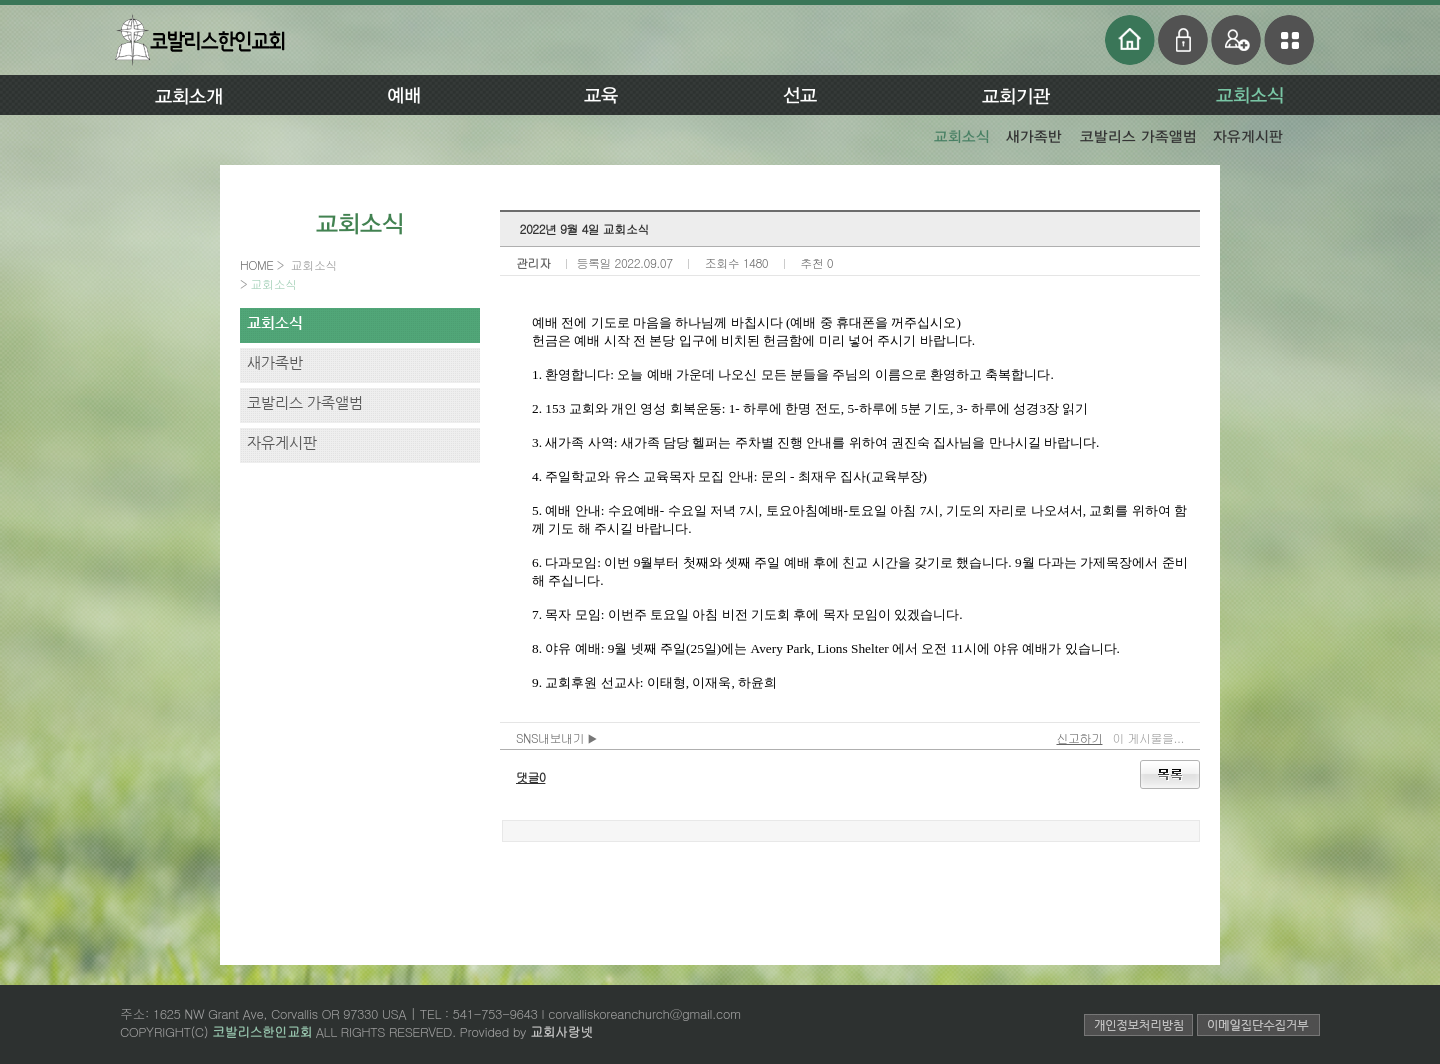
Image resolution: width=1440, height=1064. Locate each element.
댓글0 (530, 776)
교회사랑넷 (561, 1031)
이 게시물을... (1148, 737)
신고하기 (1079, 737)
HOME (258, 264)
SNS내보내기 (556, 737)
